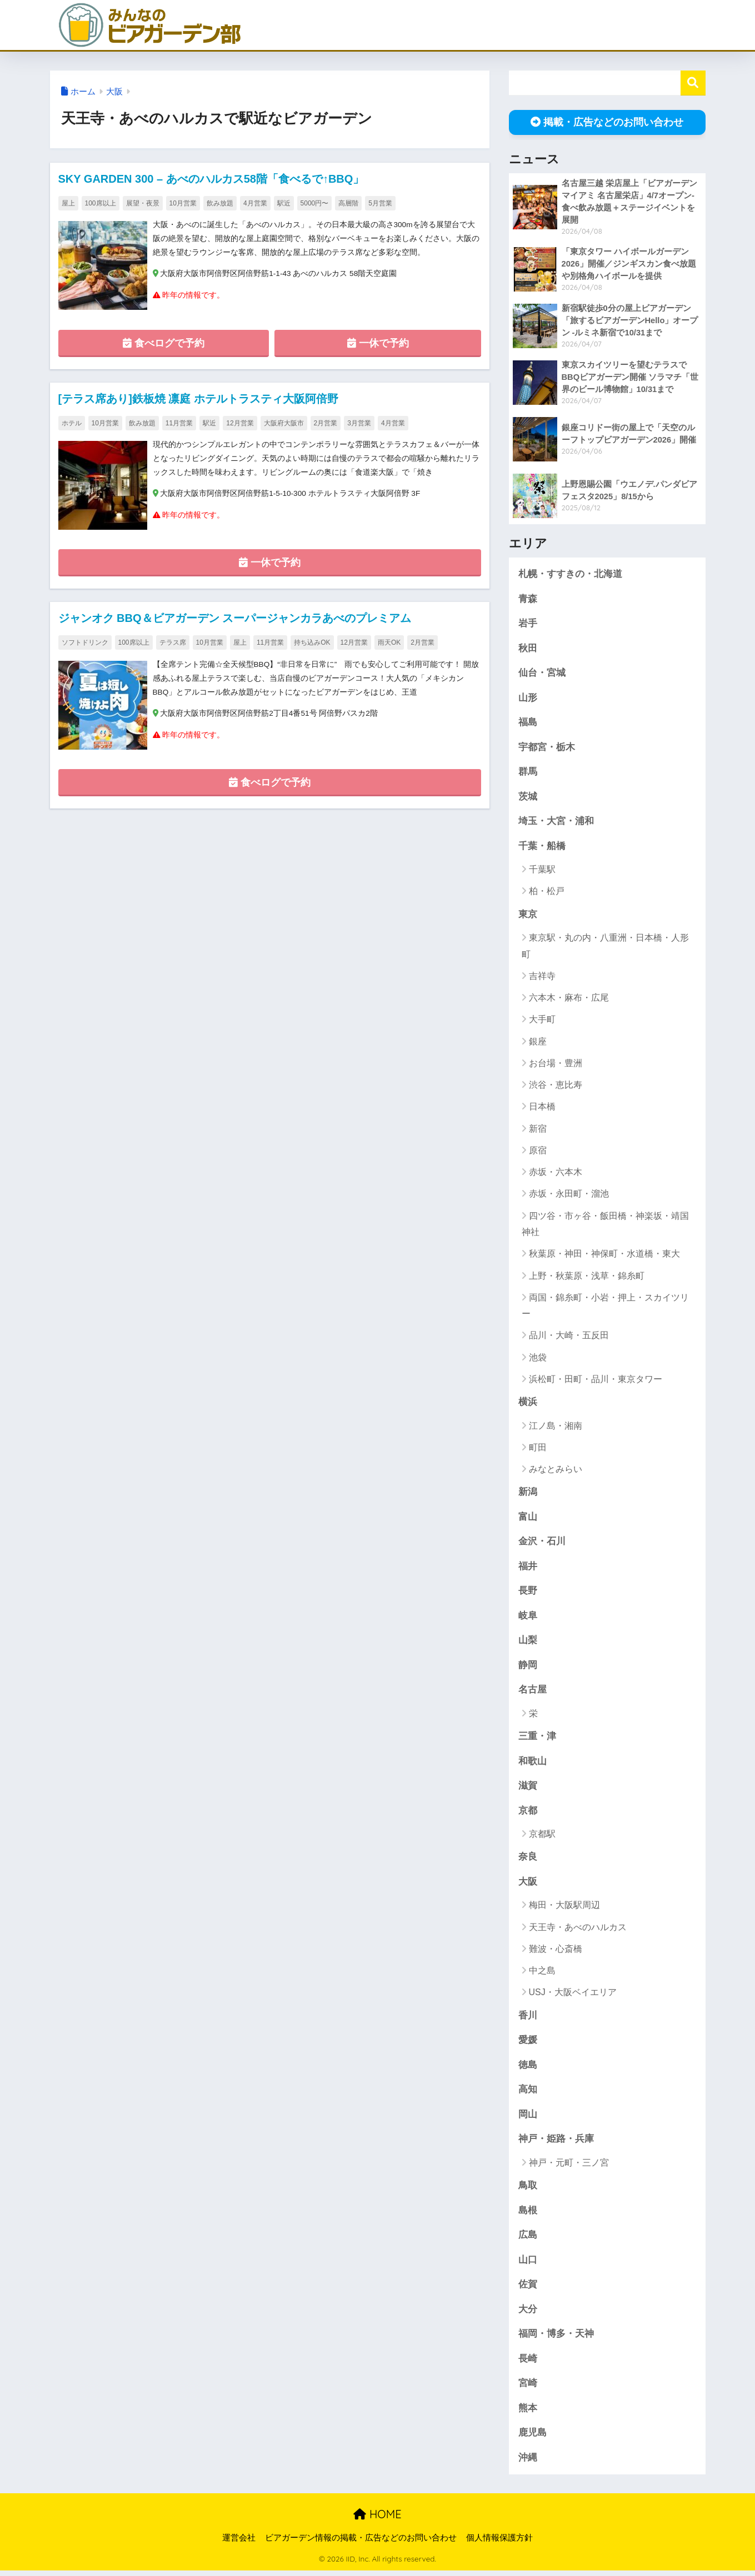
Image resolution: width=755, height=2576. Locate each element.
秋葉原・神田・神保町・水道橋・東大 (604, 1255)
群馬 (527, 772)
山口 (527, 2264)
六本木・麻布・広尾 (569, 999)
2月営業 (326, 423)
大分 (527, 2313)
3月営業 (359, 423)
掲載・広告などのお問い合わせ (607, 122)
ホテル (72, 423)
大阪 (114, 91)
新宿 (538, 1130)
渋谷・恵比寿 (555, 1086)
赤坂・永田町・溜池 (569, 1196)
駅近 (284, 203)
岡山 (527, 2118)
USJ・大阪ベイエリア (573, 1996)
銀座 (538, 1043)
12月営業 (239, 423)
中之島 (542, 1974)
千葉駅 (542, 871)
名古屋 (532, 1692)
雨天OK (389, 643)
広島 (527, 2239)
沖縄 (527, 2462)
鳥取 (527, 2190)
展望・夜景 (142, 203)
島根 (527, 2214)
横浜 (527, 1403)
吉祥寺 (542, 977)
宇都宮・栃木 (546, 748)
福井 (527, 1568)
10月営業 (183, 203)
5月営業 (380, 203)
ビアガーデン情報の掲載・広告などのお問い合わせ (361, 2543)
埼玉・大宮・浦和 (556, 822)
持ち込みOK (312, 643)
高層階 (348, 203)
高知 (527, 2093)
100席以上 (100, 203)
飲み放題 (220, 203)
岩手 (527, 624)
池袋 (538, 1359)
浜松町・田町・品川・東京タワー (595, 1380)
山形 (527, 698)
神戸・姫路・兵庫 (556, 2143)
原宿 (538, 1152)
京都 (527, 1814)
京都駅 (542, 1837)
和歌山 (532, 1764)
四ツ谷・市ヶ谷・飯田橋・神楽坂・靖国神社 (605, 1225)
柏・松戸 (546, 892)
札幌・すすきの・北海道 (570, 574)
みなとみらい (555, 1471)
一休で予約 (378, 343)
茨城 (527, 797)
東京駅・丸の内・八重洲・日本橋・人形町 (605, 947)
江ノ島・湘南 (555, 1427)
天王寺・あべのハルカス (578, 1930)
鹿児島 (532, 2438)
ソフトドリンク (85, 643)
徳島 (527, 2068)
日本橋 (542, 1108)
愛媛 (527, 2043)
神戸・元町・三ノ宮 (569, 2166)
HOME (377, 2520)
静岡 (527, 1668)
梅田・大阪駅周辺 (564, 1909)
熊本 (527, 2413)
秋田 (527, 649)
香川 (527, 2018)
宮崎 (527, 2388)
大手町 (542, 1021)
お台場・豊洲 (555, 1064)
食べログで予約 (163, 343)
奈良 (527, 1860)
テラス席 (172, 643)
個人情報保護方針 (499, 2543)
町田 (538, 1449)
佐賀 (527, 2289)
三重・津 (537, 1739)
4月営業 (255, 203)
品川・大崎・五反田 (569, 1337)
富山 (527, 1519)
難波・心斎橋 (555, 1952)
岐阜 (527, 1618)
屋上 (68, 203)
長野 (527, 1593)
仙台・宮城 (542, 674)
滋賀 (527, 1789)
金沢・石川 (542, 1543)
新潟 (527, 1494)
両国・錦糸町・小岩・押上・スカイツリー (605, 1307)
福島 (527, 723)
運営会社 (239, 2543)
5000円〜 (315, 203)
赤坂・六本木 (555, 1173)
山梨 (527, 1643)
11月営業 (179, 423)
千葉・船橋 (542, 847)
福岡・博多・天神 (556, 2338)
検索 (693, 83)
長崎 (527, 2363)
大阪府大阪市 (284, 423)
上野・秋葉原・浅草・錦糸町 (586, 1277)
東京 (527, 916)
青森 (527, 599)
